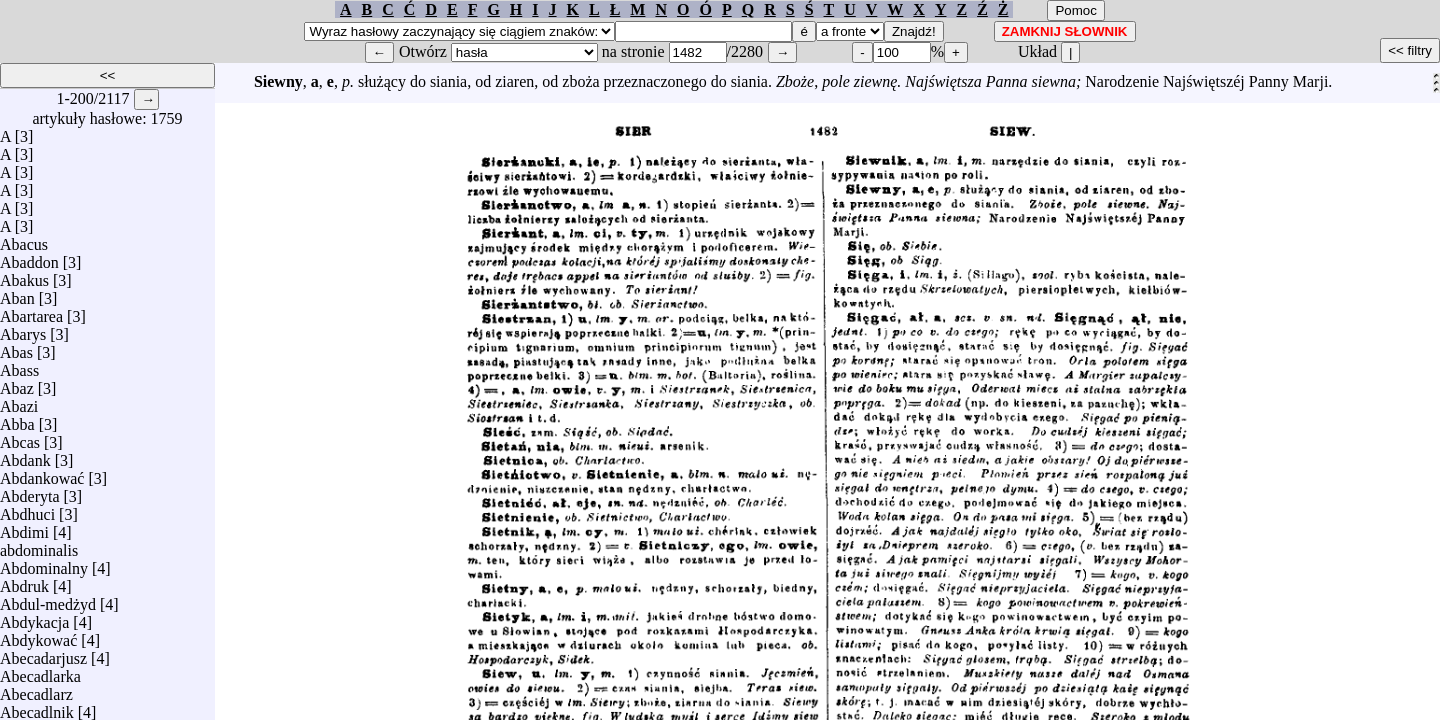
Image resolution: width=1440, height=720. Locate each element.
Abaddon (29, 257)
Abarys (23, 329)
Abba (17, 419)
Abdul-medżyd (48, 599)
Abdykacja (34, 617)
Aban (17, 293)
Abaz (17, 383)
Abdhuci (27, 509)
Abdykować (38, 635)
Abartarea (31, 311)
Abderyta (30, 491)
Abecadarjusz (43, 653)
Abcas (20, 437)
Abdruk (24, 581)
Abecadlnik (37, 707)
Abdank (25, 455)
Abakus (24, 275)
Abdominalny (44, 563)
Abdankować (42, 473)
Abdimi (24, 527)
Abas (16, 347)
